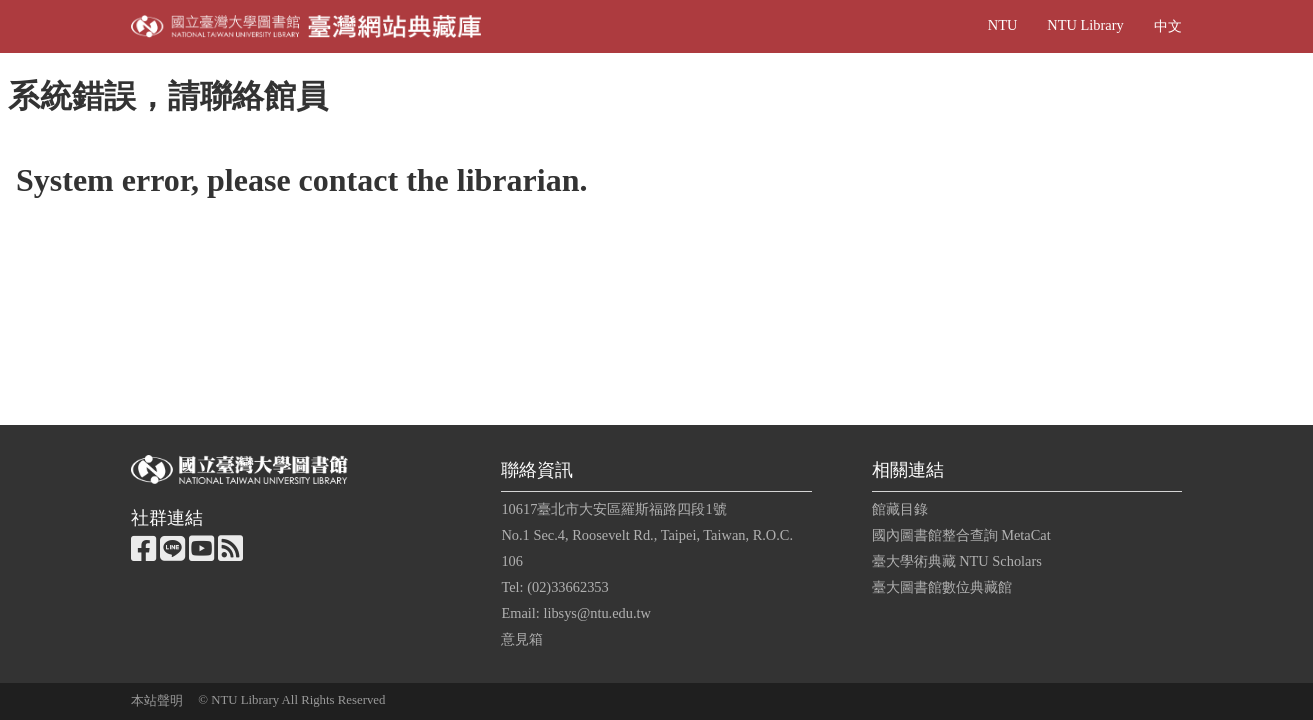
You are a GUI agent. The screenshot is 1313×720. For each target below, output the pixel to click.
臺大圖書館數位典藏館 (942, 587)
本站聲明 (157, 701)
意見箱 (522, 639)
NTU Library (1085, 25)
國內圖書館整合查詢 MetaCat (961, 535)
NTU (1003, 25)
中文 (1168, 26)
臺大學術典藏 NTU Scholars (957, 561)
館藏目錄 (900, 509)
